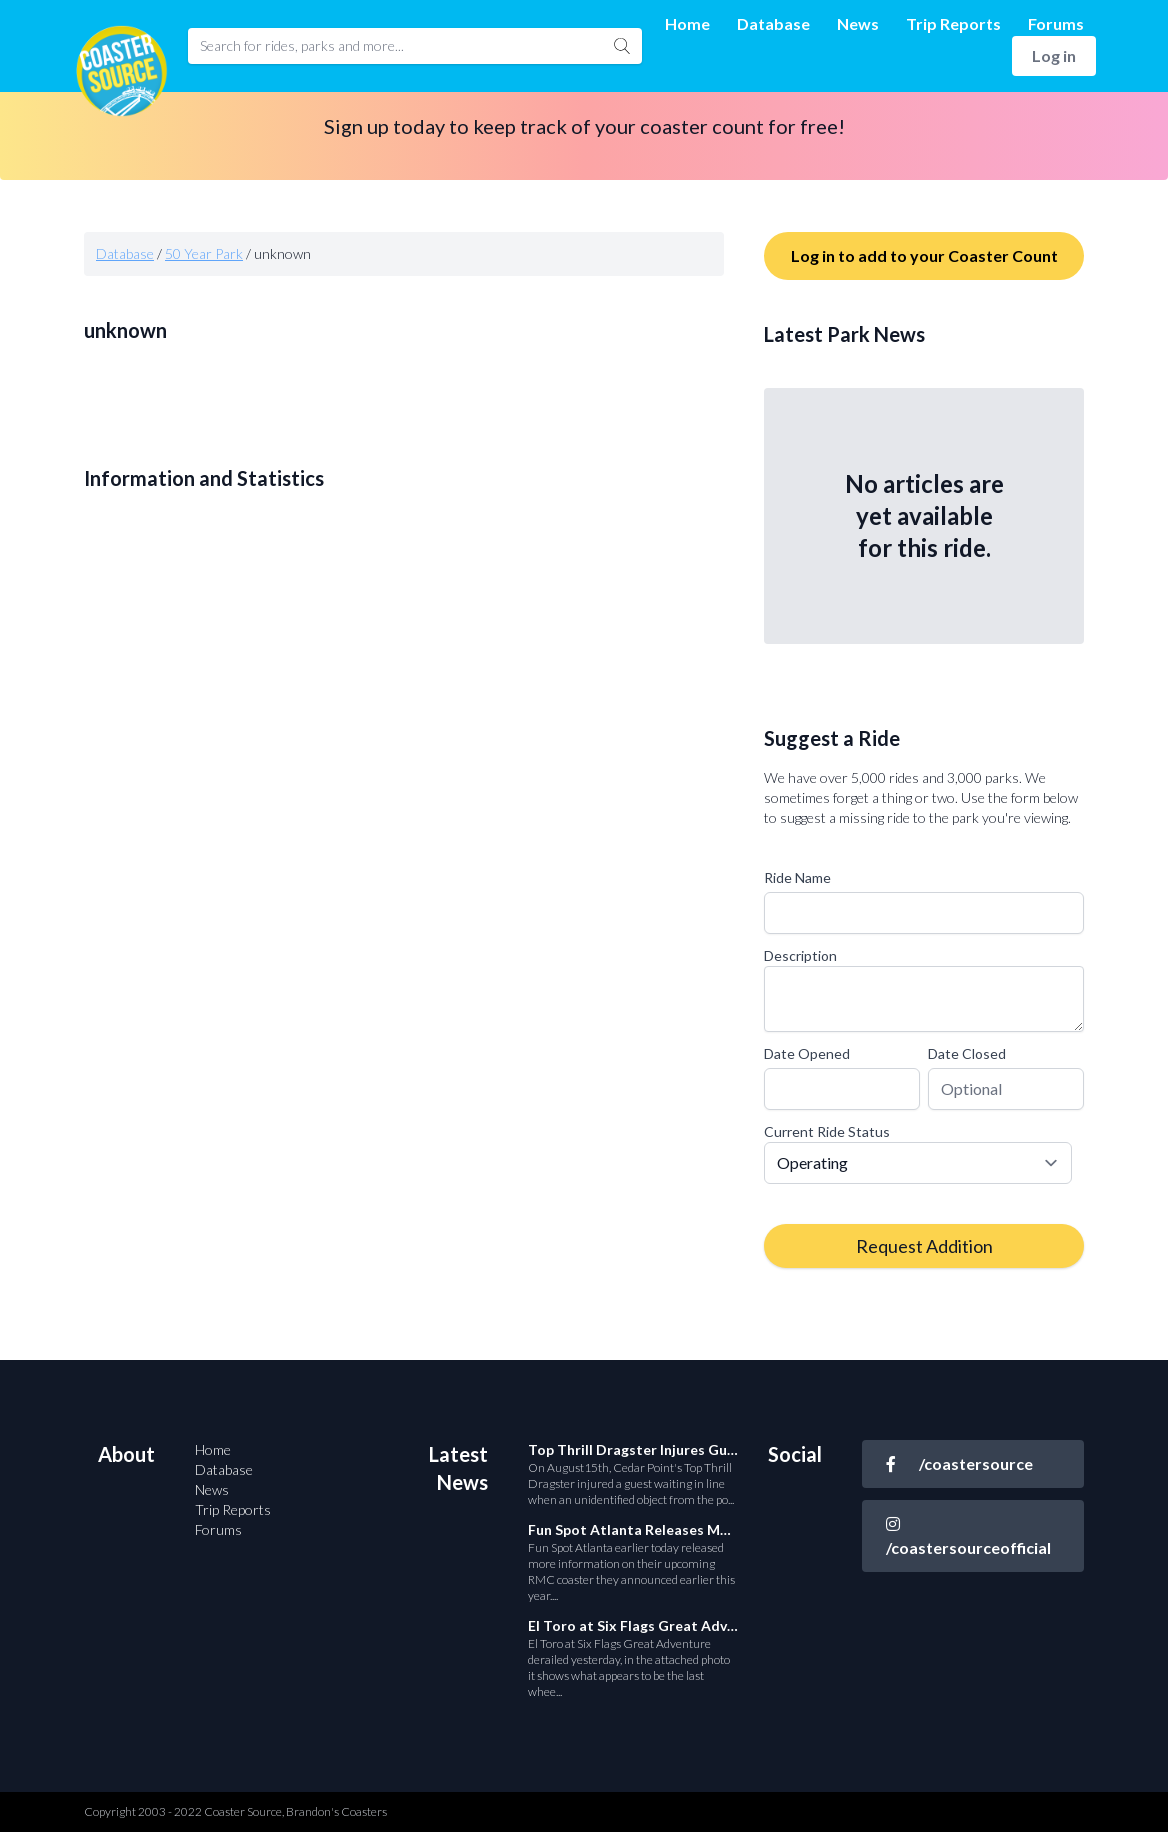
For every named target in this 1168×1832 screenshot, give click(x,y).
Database (773, 23)
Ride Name (797, 877)
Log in (1054, 55)
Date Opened (807, 1053)
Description (800, 955)
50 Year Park (204, 253)
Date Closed (967, 1053)
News (858, 23)
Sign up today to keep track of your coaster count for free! (584, 126)
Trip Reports (953, 23)
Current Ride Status (827, 1131)
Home (687, 23)
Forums (1056, 23)
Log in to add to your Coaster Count (924, 255)
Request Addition (924, 1246)
